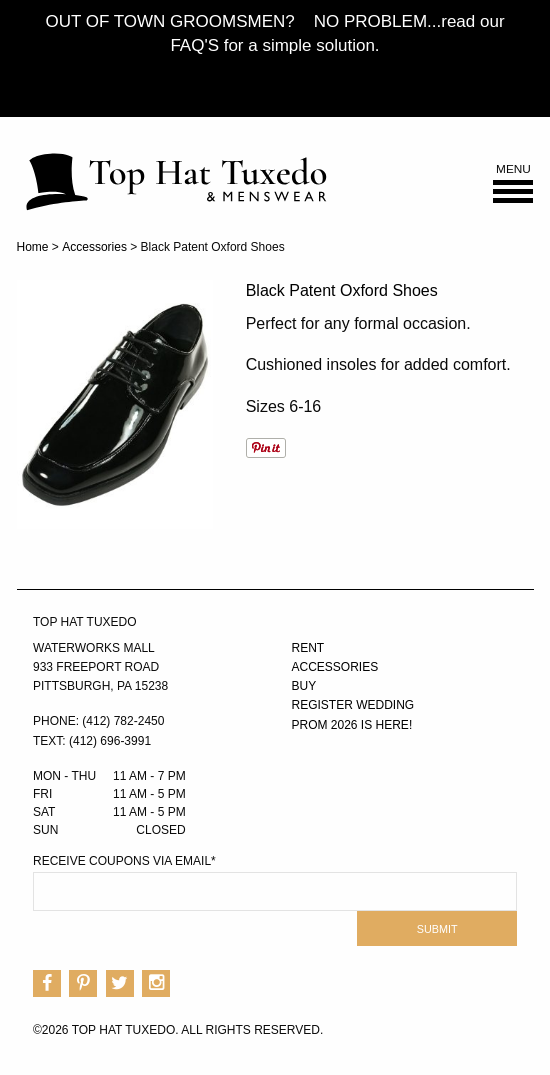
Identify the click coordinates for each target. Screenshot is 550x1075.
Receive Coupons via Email (124, 861)
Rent (308, 648)
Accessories (94, 247)
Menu (513, 183)
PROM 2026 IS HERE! (352, 725)
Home (33, 247)
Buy (304, 686)
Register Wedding (353, 705)
